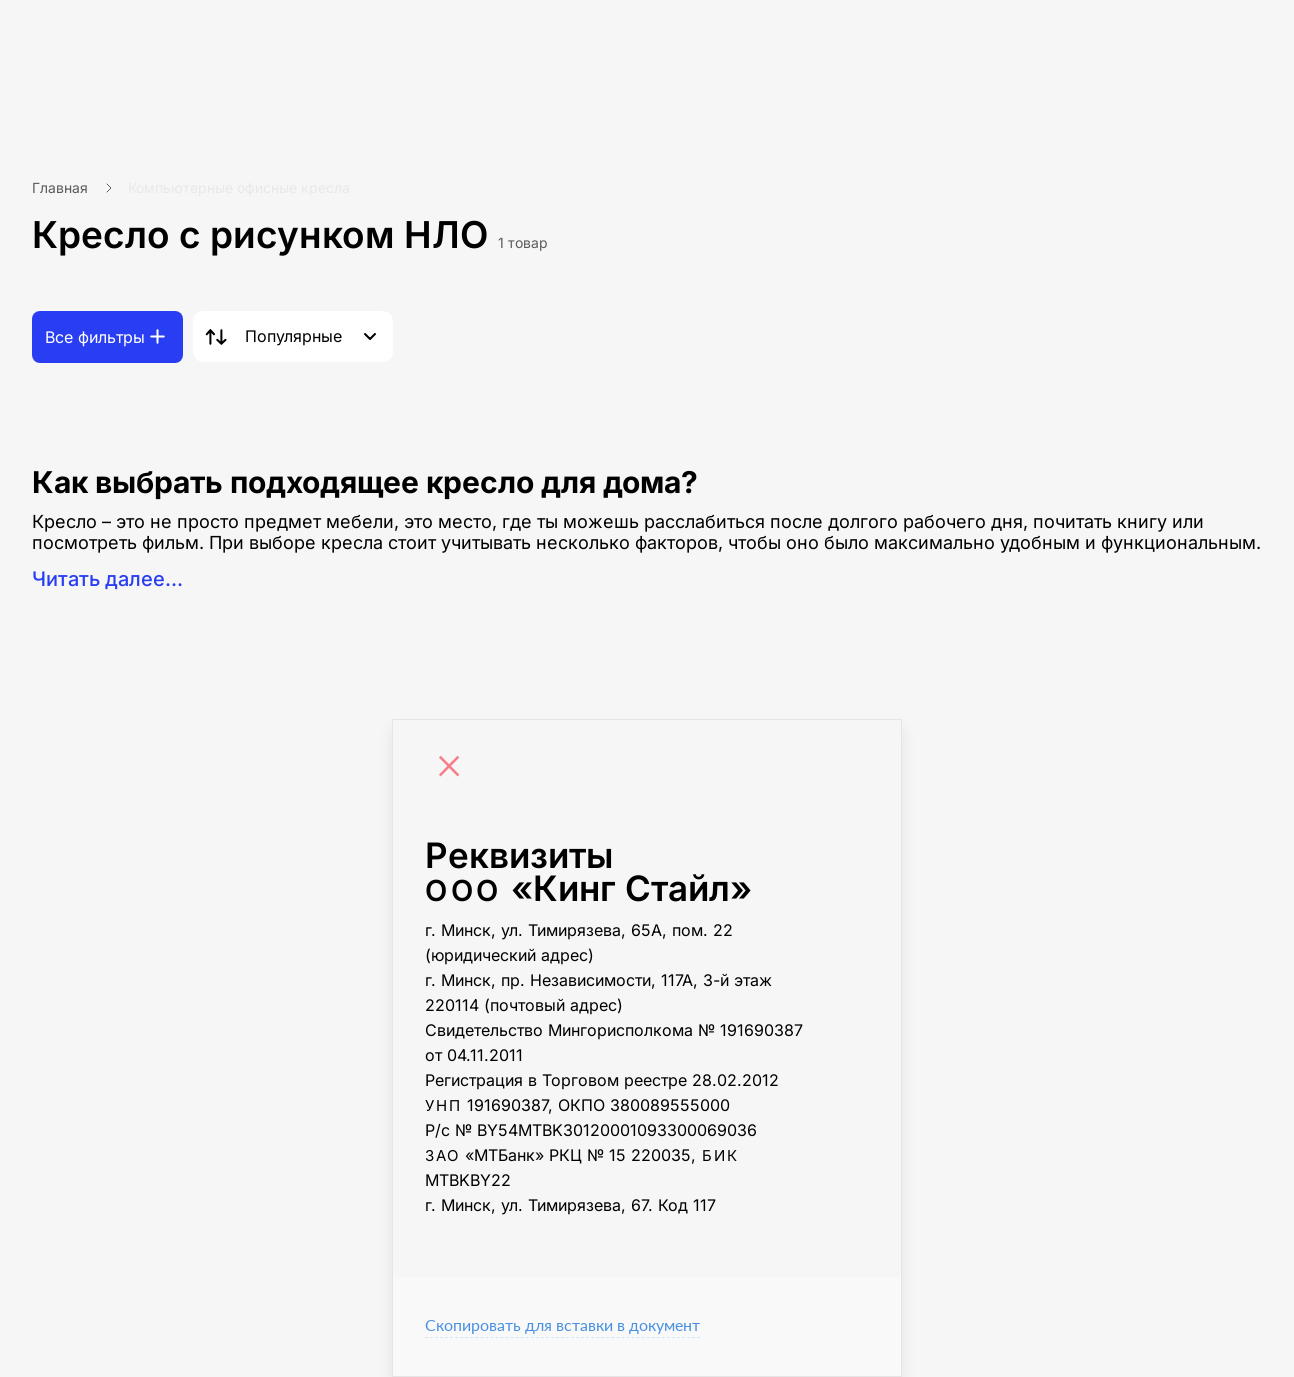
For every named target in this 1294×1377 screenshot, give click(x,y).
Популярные (293, 336)
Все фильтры (95, 337)
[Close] (454, 769)
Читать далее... (107, 579)
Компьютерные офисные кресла (239, 187)
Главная (60, 187)
